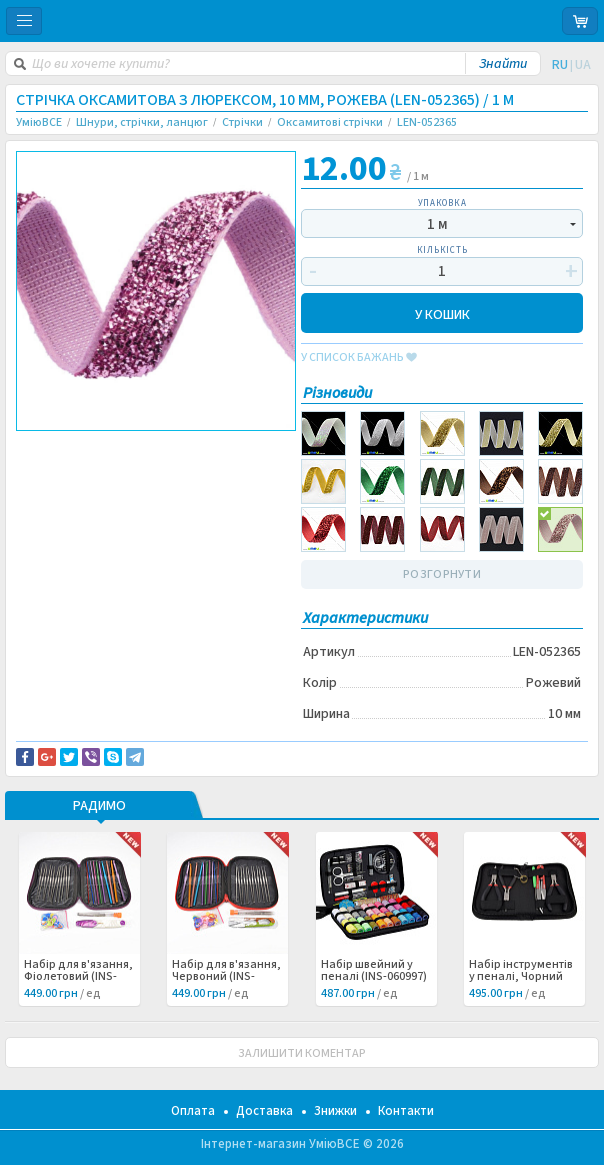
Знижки (335, 1111)
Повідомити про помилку (102, 460)
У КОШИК (442, 313)
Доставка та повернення (101, 448)
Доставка (264, 1111)
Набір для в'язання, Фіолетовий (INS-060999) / (78, 977)
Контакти (406, 1111)
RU (560, 65)
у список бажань (359, 358)
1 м (437, 224)
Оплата (193, 1111)
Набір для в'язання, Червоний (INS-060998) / (226, 977)
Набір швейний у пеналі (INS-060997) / (374, 977)
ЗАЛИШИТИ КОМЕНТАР (302, 1053)
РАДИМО (99, 807)
